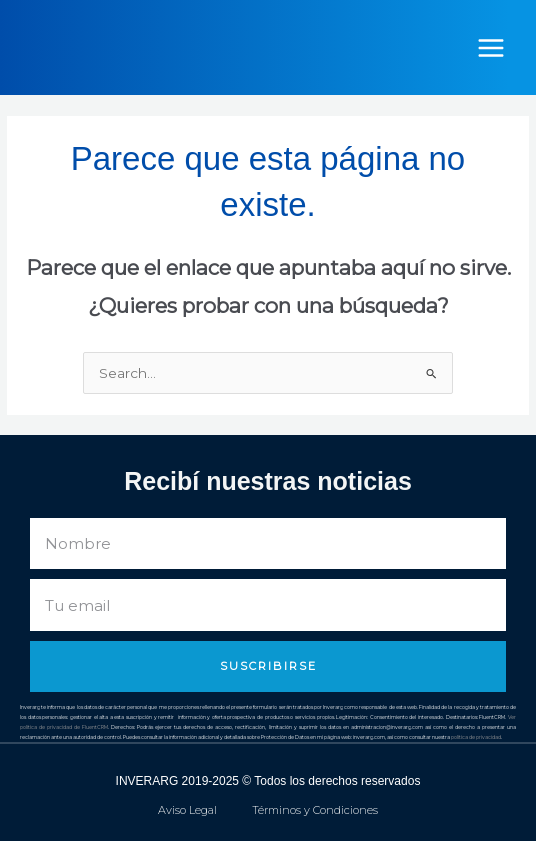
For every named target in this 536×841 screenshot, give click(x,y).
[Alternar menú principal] (491, 47)
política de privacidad (476, 737)
